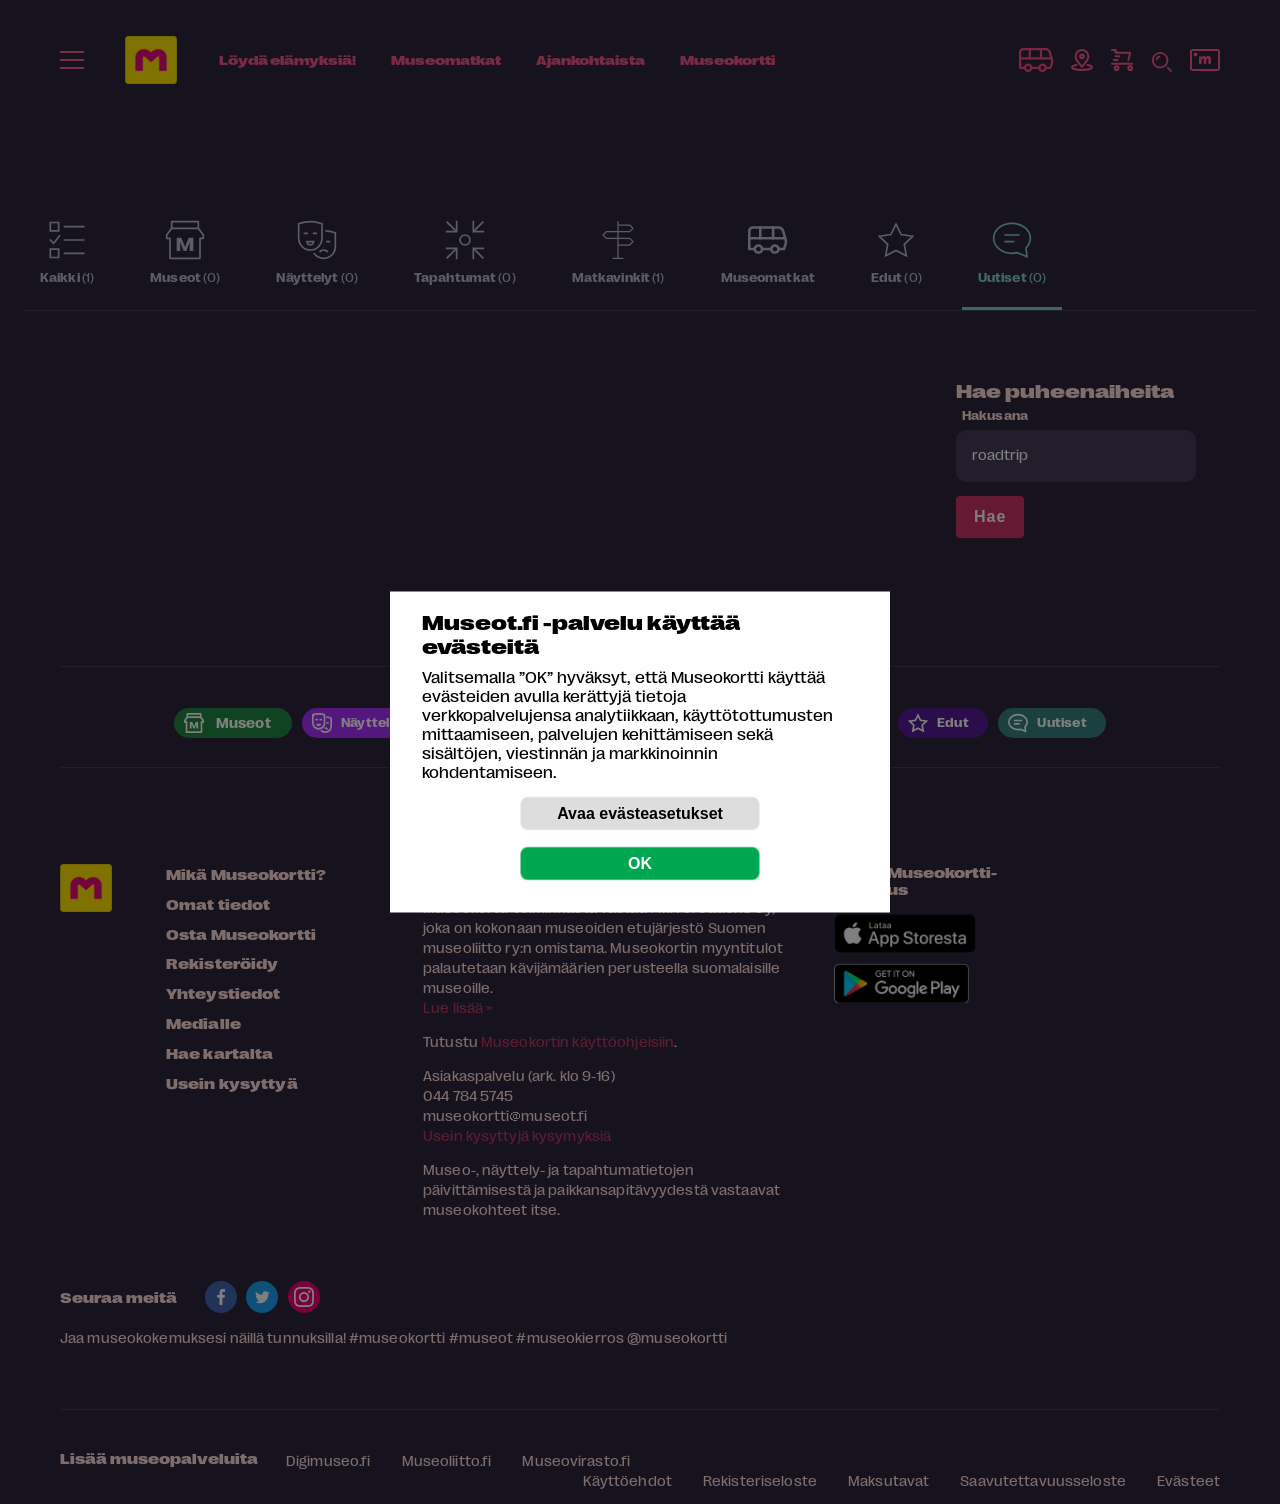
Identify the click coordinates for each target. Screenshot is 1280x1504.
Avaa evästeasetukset (640, 813)
